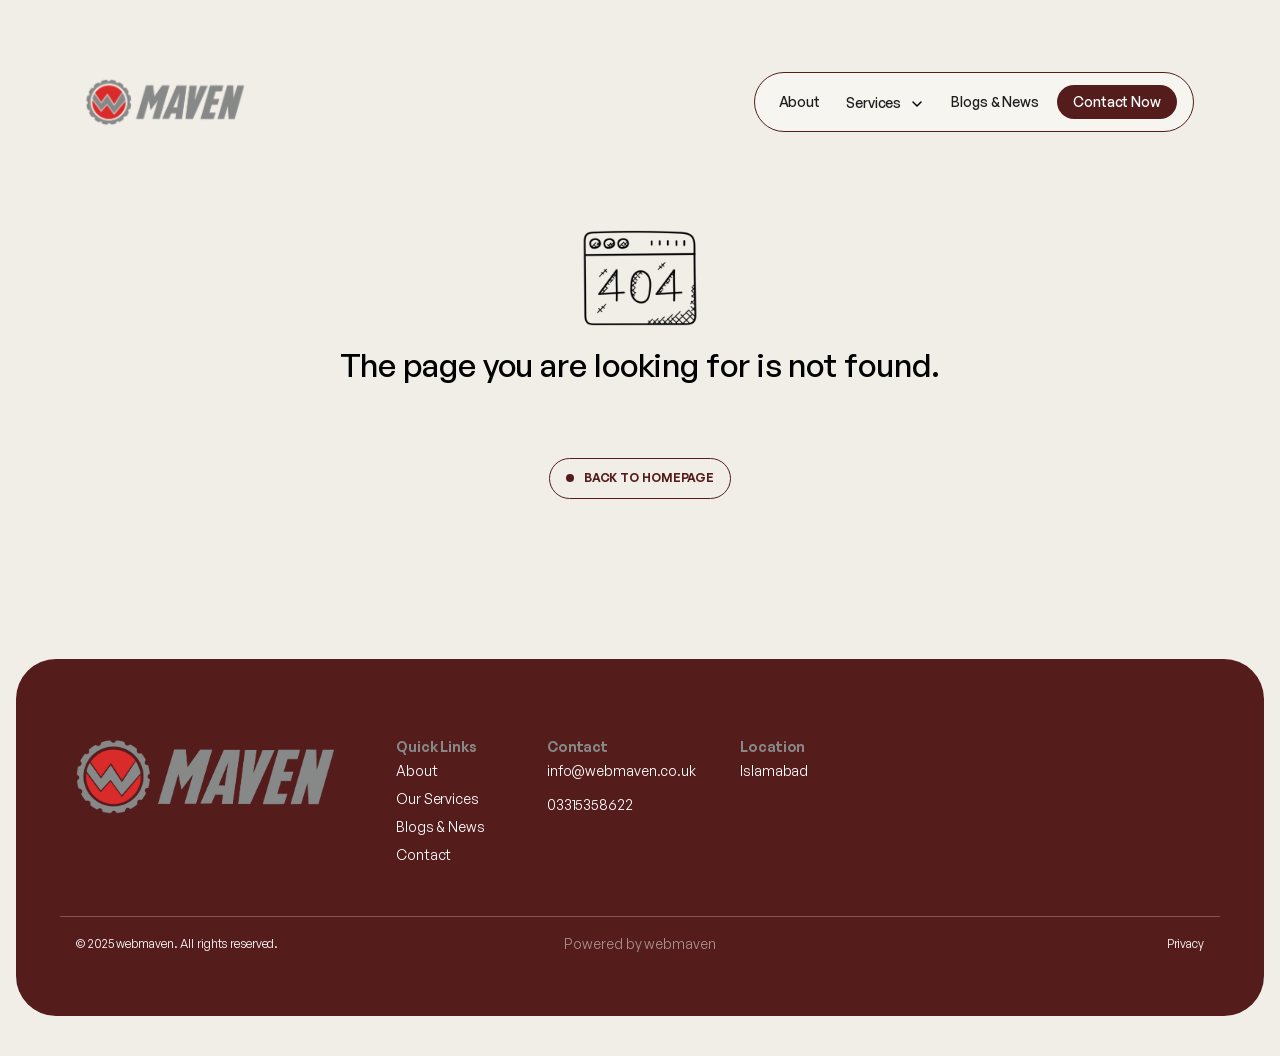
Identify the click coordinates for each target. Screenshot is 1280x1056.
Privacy (1185, 943)
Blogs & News (995, 101)
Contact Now (1117, 101)
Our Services (437, 798)
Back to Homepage (649, 477)
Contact (423, 854)
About (800, 101)
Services (873, 102)
